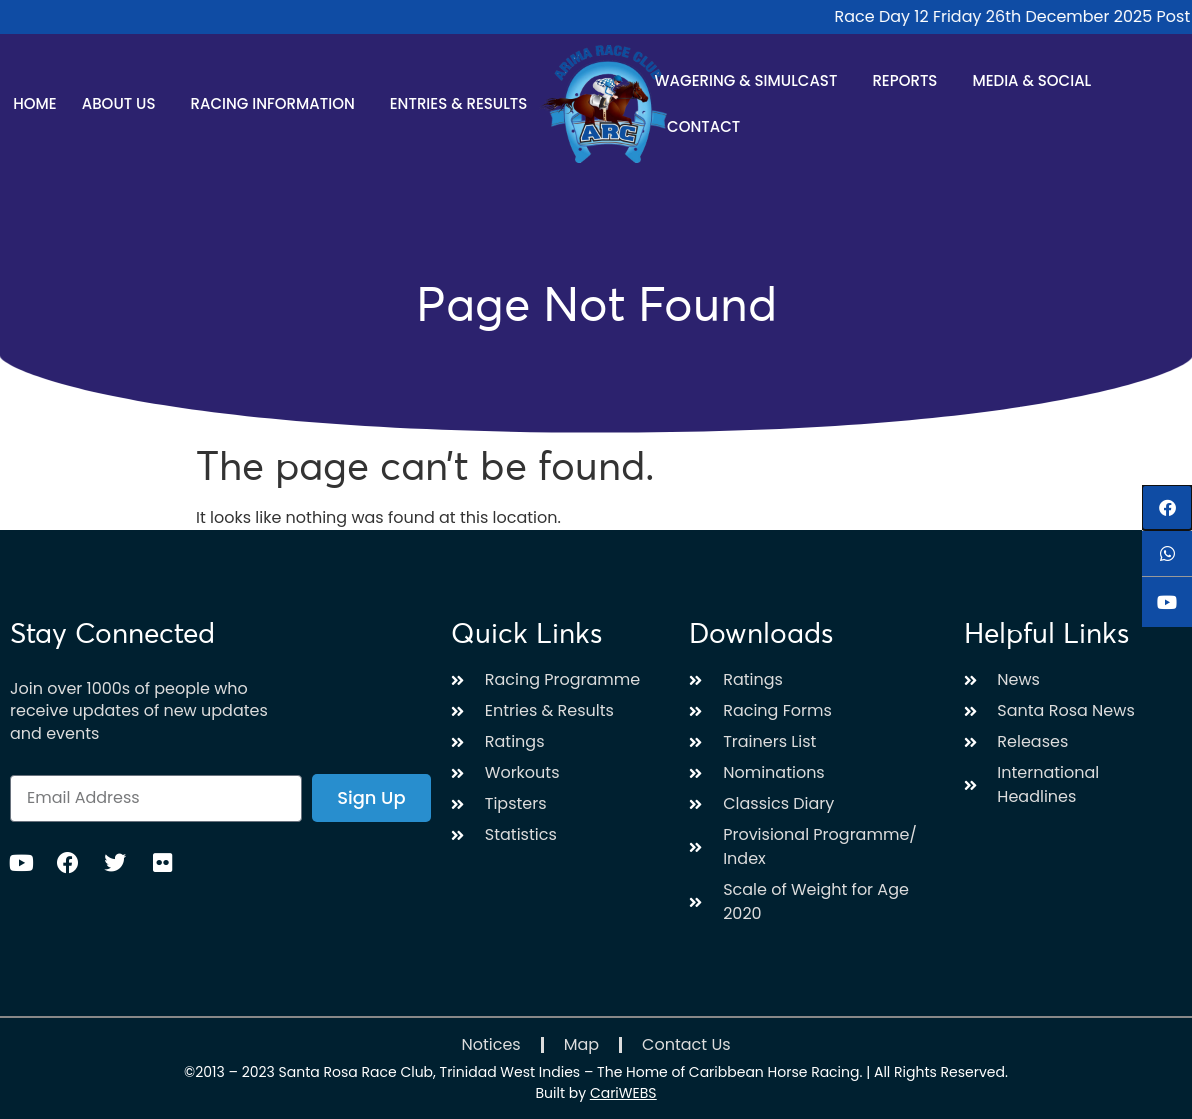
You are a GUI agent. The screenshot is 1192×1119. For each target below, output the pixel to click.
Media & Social (1036, 80)
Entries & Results (464, 103)
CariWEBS (623, 1093)
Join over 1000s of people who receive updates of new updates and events (139, 711)
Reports (909, 80)
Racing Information (278, 103)
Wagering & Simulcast (751, 80)
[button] (1167, 507)
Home (34, 103)
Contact (703, 126)
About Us (124, 103)
